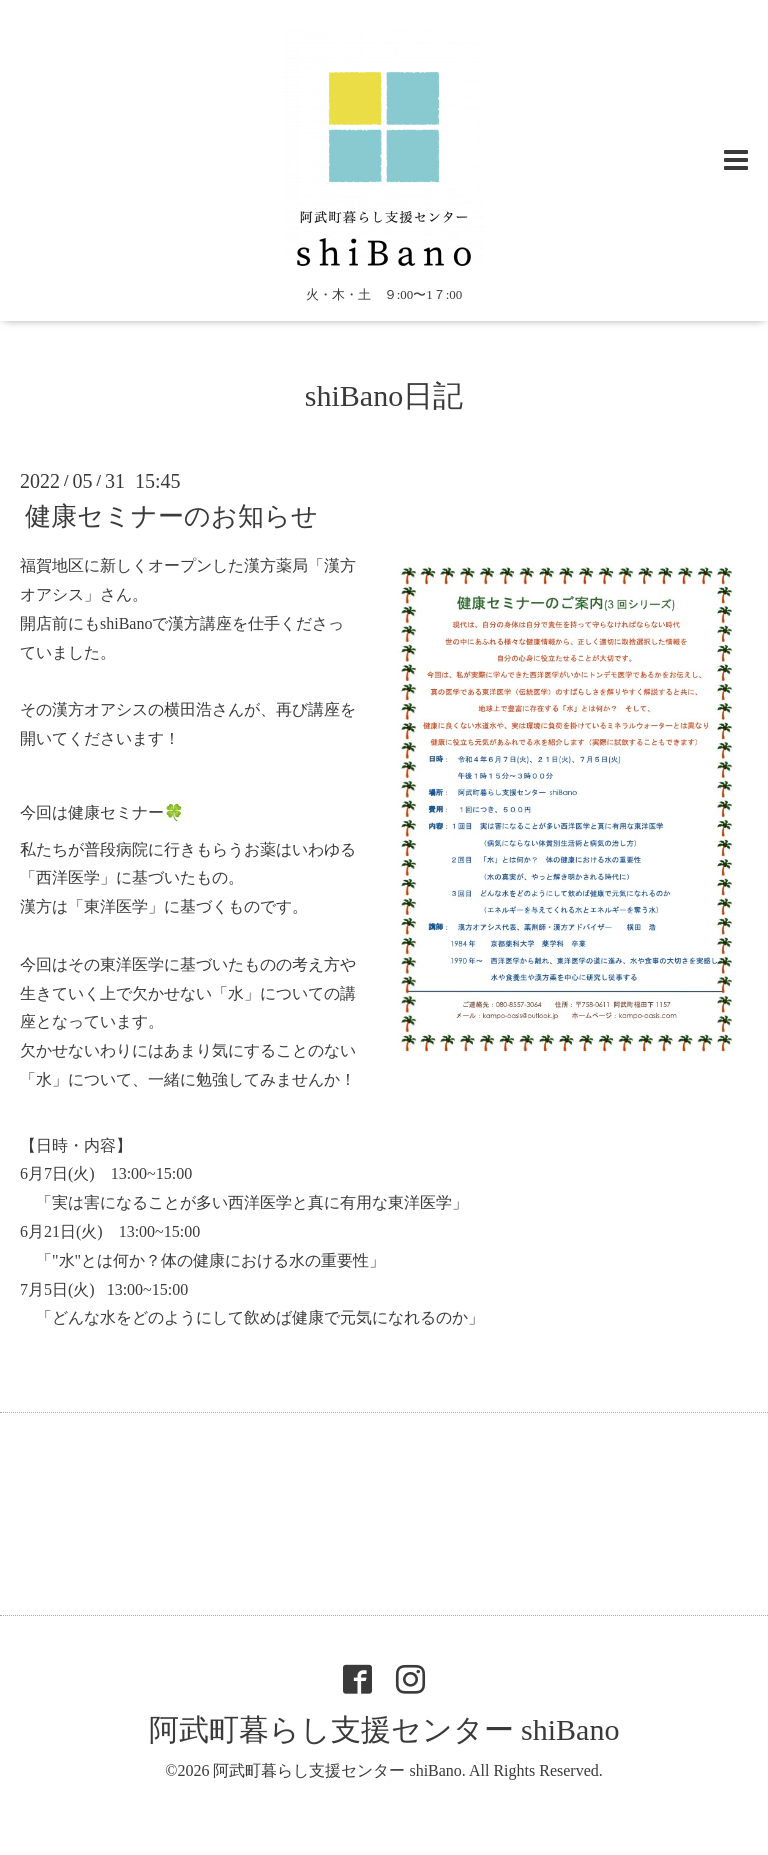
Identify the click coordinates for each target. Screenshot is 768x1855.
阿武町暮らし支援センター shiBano (384, 1729)
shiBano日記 (384, 395)
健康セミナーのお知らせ (171, 516)
